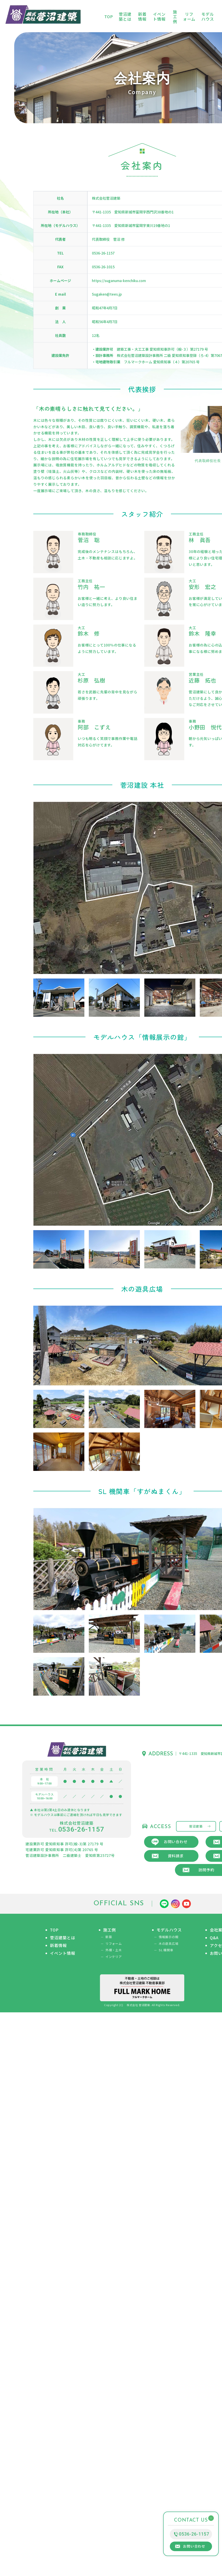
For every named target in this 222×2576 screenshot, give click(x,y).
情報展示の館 (168, 1938)
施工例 (109, 1930)
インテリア (113, 1957)
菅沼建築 (196, 1826)
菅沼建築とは (62, 1938)
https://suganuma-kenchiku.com (119, 280)
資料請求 (176, 1856)
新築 (108, 1938)
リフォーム (113, 1944)
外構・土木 (113, 1951)
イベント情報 (62, 1954)
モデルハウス (169, 1930)
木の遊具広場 (168, 1944)
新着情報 (58, 1946)
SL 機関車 (166, 1951)
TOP (54, 1930)
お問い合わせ (176, 1842)
